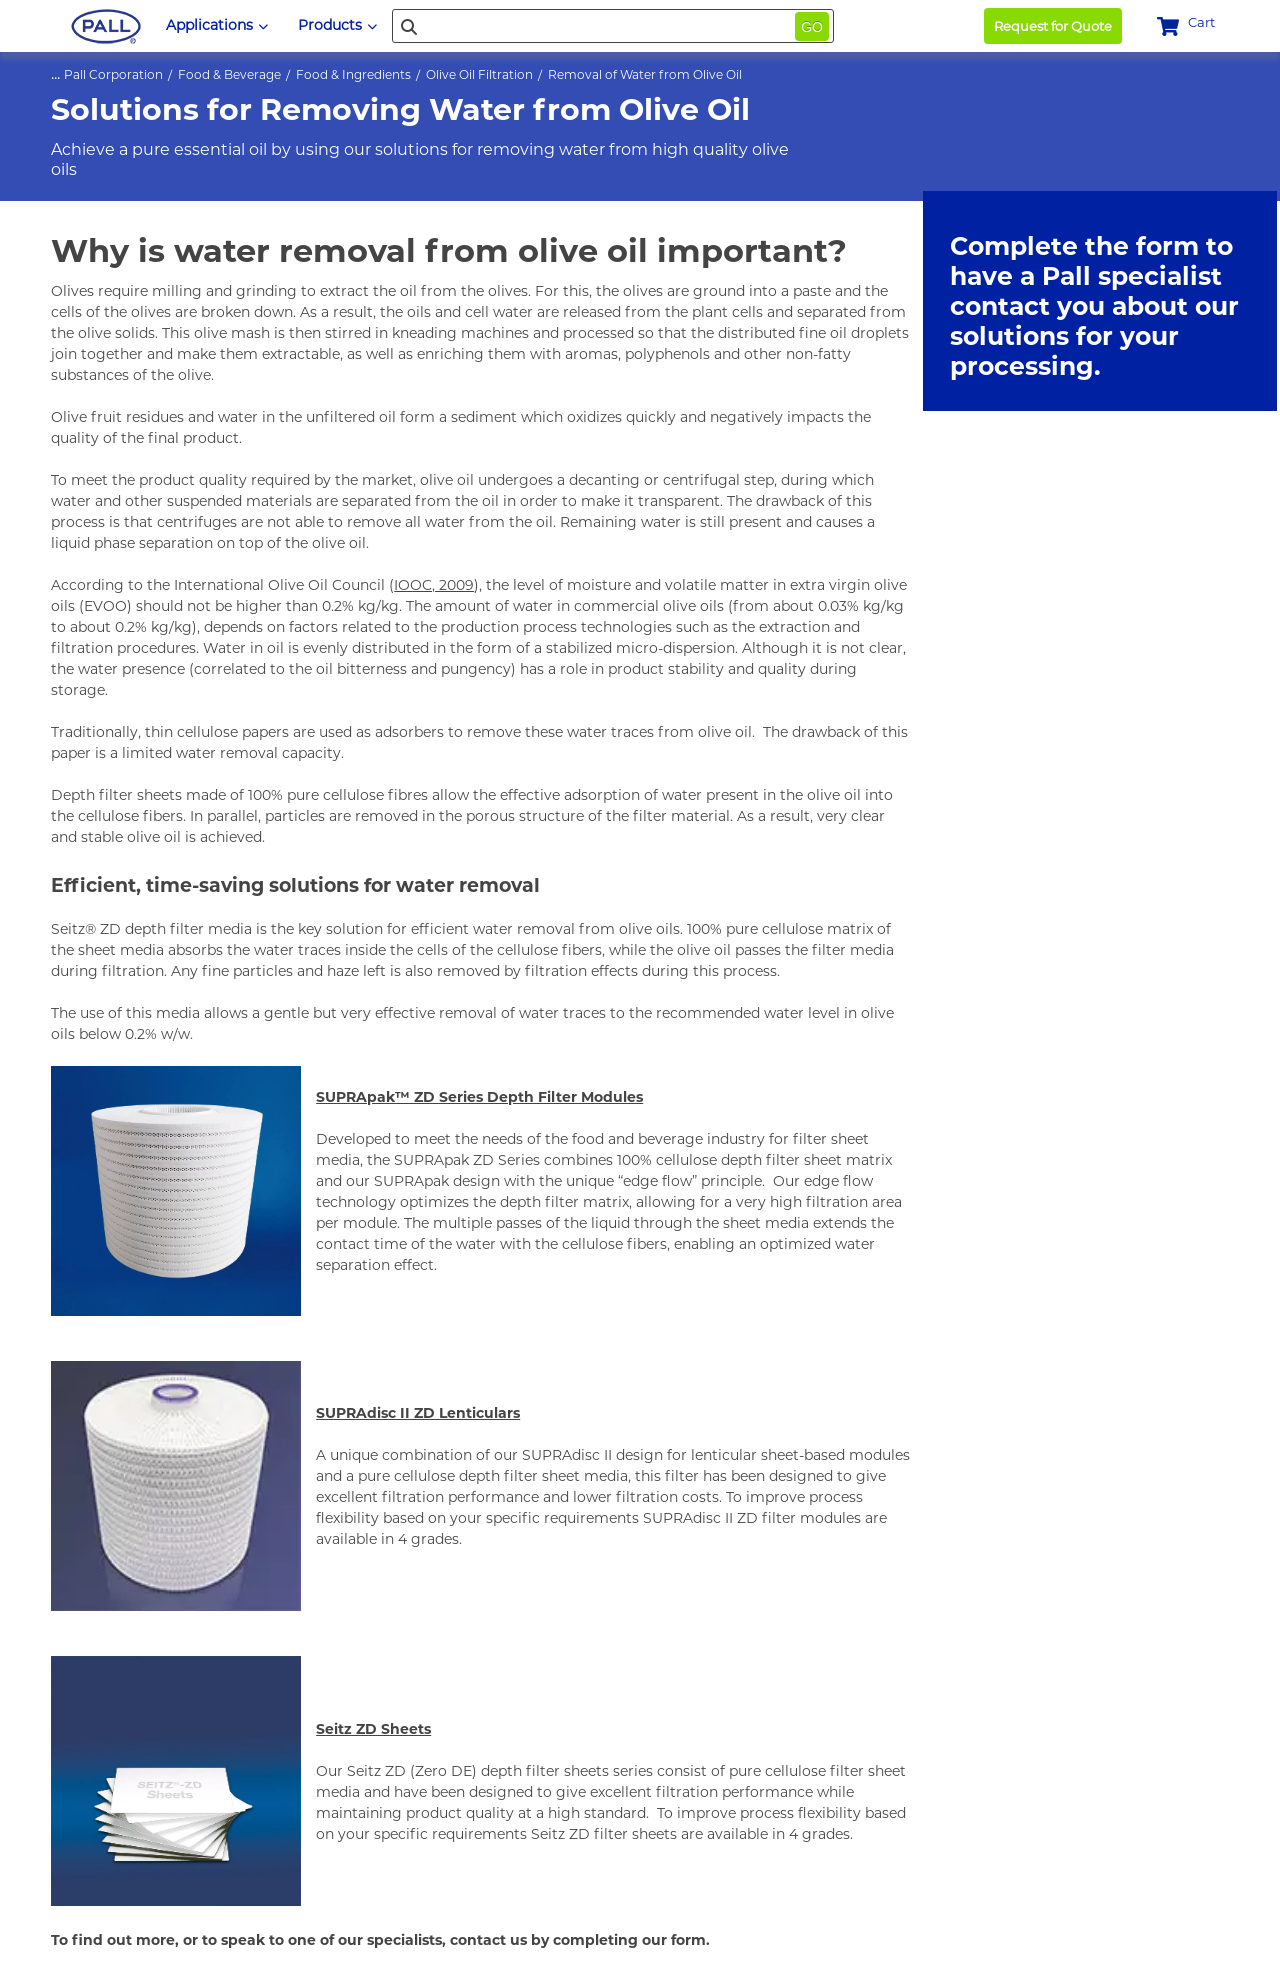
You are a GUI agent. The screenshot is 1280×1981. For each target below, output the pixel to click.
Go (812, 27)
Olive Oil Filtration (479, 74)
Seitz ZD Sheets (373, 1729)
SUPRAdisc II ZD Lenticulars (418, 1413)
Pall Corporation (113, 74)
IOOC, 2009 (434, 585)
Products (337, 25)
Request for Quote (1053, 26)
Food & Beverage (229, 74)
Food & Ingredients (353, 74)
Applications (217, 25)
